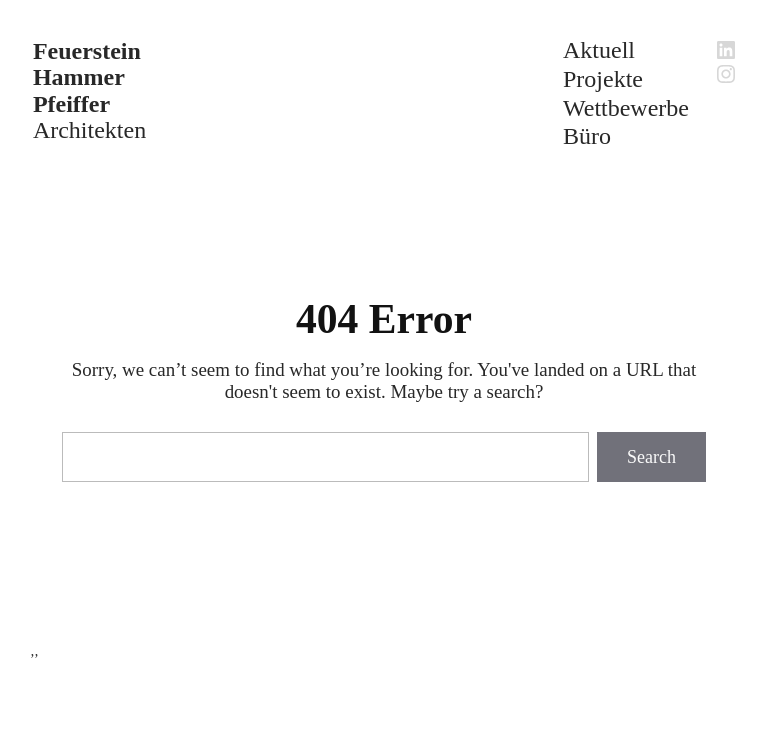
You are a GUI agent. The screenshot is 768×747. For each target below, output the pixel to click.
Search (651, 457)
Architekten (89, 90)
